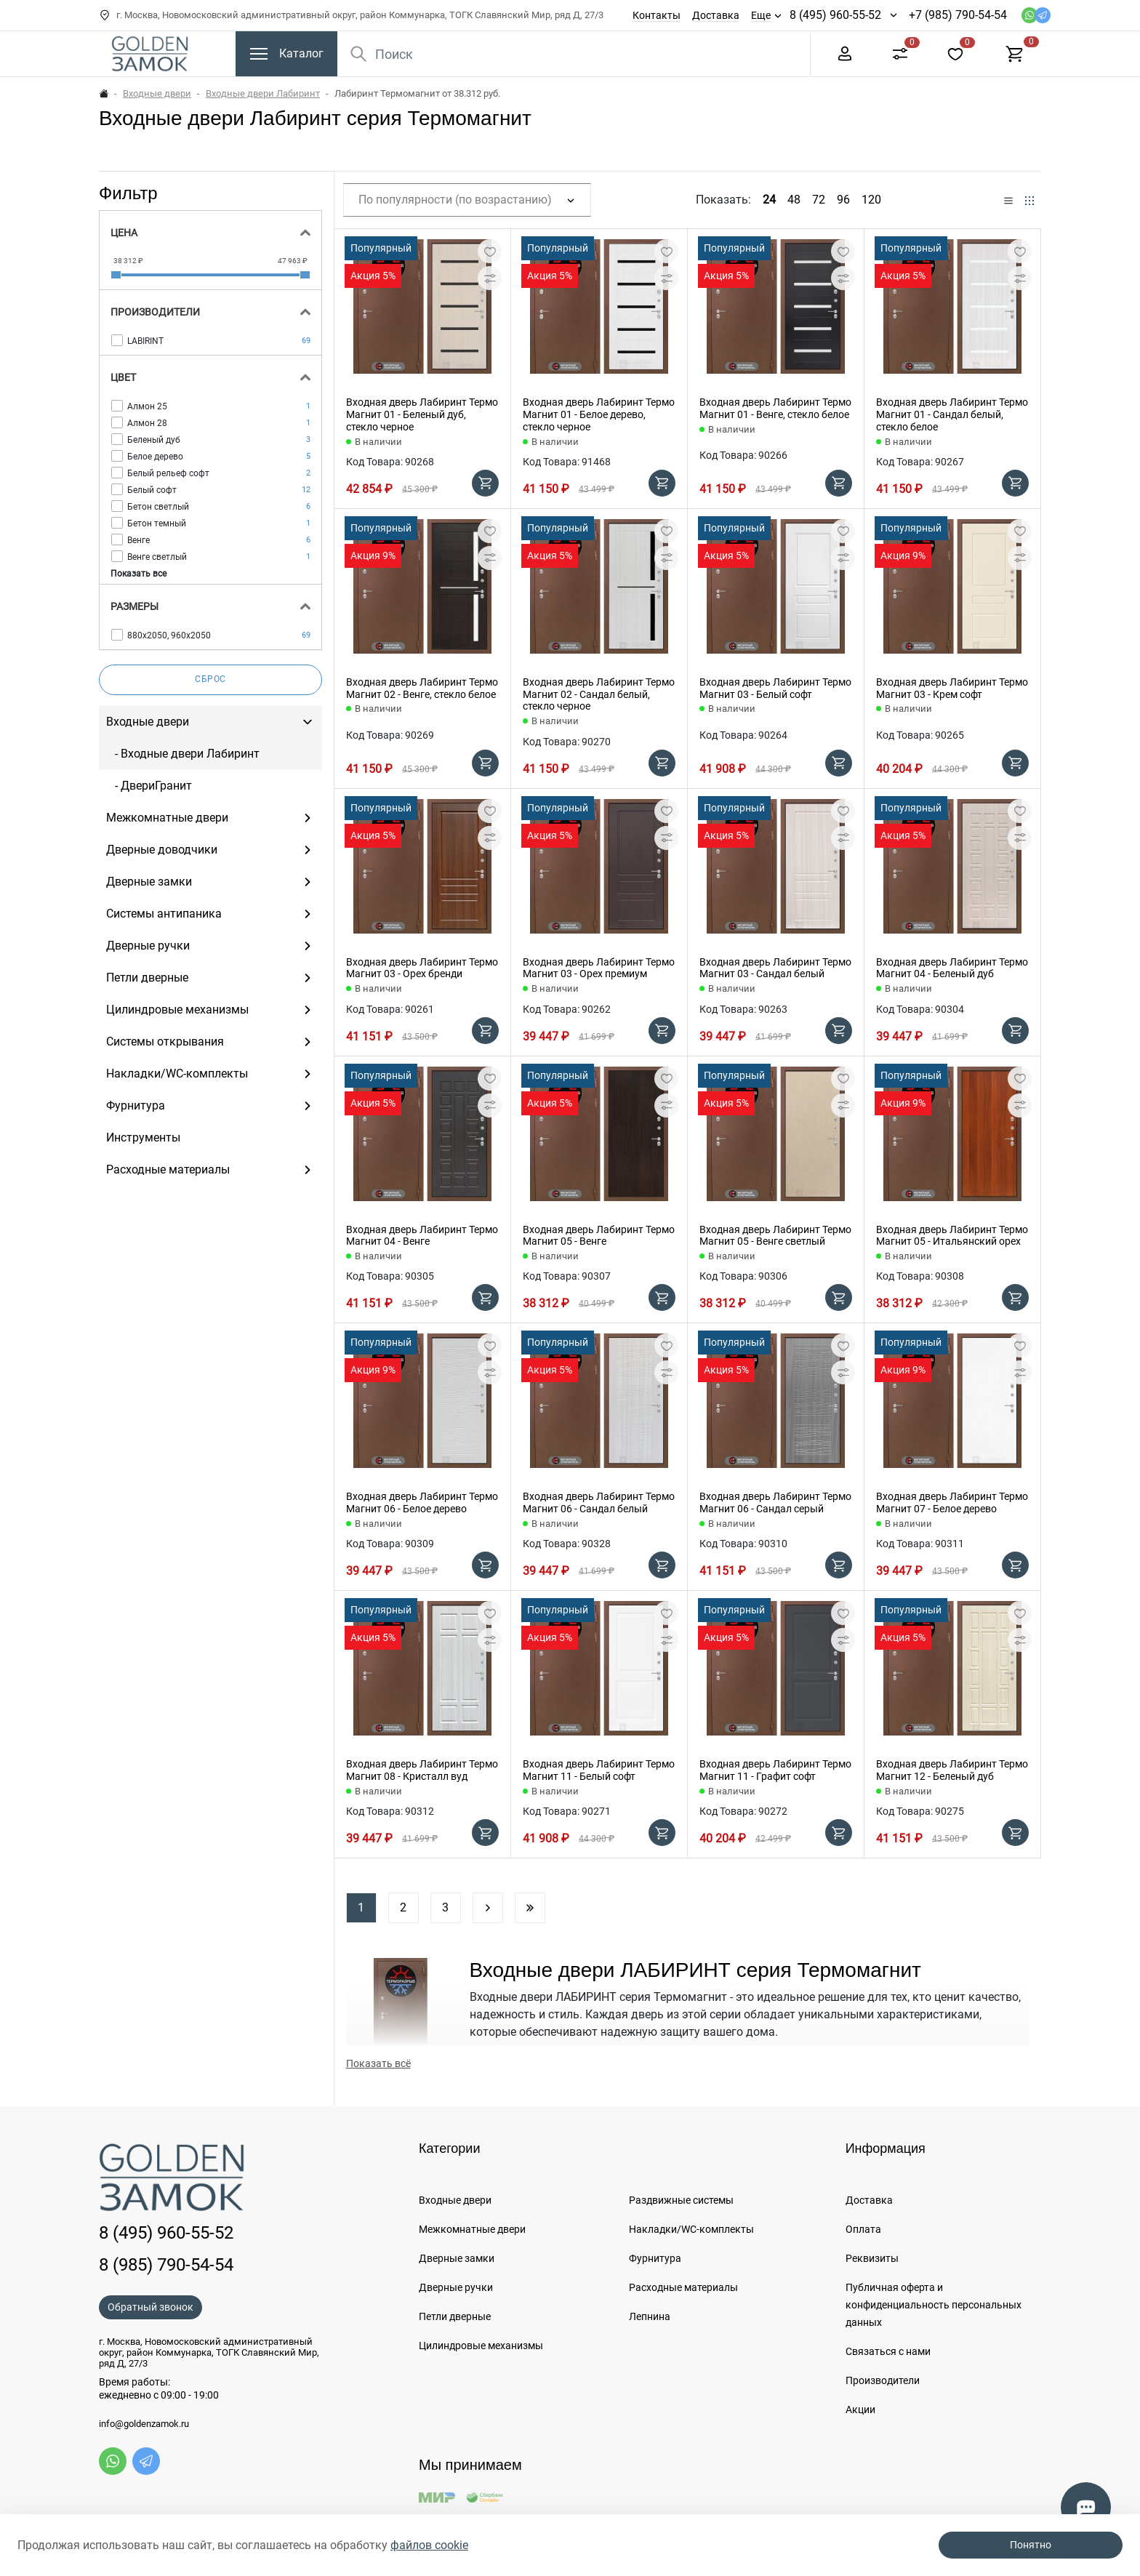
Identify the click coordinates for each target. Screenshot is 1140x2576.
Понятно (1030, 2545)
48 (793, 199)
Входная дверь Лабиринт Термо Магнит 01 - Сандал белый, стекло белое (952, 414)
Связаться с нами (888, 2351)
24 (769, 199)
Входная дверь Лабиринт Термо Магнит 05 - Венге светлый (775, 1236)
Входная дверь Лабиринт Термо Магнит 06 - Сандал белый (599, 1502)
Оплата (863, 2229)
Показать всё (378, 2063)
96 (843, 199)
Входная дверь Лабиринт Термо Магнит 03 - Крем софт (952, 688)
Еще (761, 15)
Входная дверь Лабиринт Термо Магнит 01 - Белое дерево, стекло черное (599, 414)
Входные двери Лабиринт (263, 93)
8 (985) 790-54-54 (166, 2265)
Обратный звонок (150, 2307)
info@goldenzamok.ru (144, 2424)
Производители (883, 2380)
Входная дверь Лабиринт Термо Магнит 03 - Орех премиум (599, 968)
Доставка (715, 15)
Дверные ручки (456, 2287)
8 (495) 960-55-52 (835, 15)
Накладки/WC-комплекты (691, 2229)
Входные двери (157, 93)
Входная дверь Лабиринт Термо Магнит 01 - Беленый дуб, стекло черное (422, 414)
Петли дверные (455, 2316)
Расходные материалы (683, 2287)
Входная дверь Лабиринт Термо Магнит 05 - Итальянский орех (952, 1236)
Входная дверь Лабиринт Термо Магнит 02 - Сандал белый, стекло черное (599, 694)
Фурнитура (655, 2258)
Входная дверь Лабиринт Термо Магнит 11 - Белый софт (599, 1770)
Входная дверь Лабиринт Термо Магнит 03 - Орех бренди (422, 968)
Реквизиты (872, 2258)
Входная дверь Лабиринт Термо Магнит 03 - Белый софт (775, 688)
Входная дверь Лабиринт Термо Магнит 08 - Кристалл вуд (422, 1770)
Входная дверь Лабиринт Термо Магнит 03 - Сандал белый (775, 968)
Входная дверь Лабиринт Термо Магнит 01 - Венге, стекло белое (775, 408)
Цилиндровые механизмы (481, 2345)
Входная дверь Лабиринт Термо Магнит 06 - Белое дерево (422, 1502)
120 (871, 199)
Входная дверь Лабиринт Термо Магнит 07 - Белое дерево (952, 1502)
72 (818, 199)
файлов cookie (429, 2545)
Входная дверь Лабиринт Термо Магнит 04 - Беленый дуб (952, 968)
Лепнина (649, 2316)
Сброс (210, 679)
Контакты (657, 15)
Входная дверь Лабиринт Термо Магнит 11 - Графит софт (775, 1770)
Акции (860, 2409)
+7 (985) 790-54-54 (958, 15)
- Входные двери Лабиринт (183, 754)
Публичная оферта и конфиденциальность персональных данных (933, 2305)
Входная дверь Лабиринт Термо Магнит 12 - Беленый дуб (952, 1770)
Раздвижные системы (681, 2200)
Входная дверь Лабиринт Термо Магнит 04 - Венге (422, 1236)
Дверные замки (456, 2258)
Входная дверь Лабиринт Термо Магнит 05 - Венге (599, 1236)
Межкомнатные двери (472, 2229)
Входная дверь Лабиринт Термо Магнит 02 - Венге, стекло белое (422, 688)
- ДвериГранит (149, 786)
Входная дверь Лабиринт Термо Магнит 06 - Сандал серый (775, 1502)
